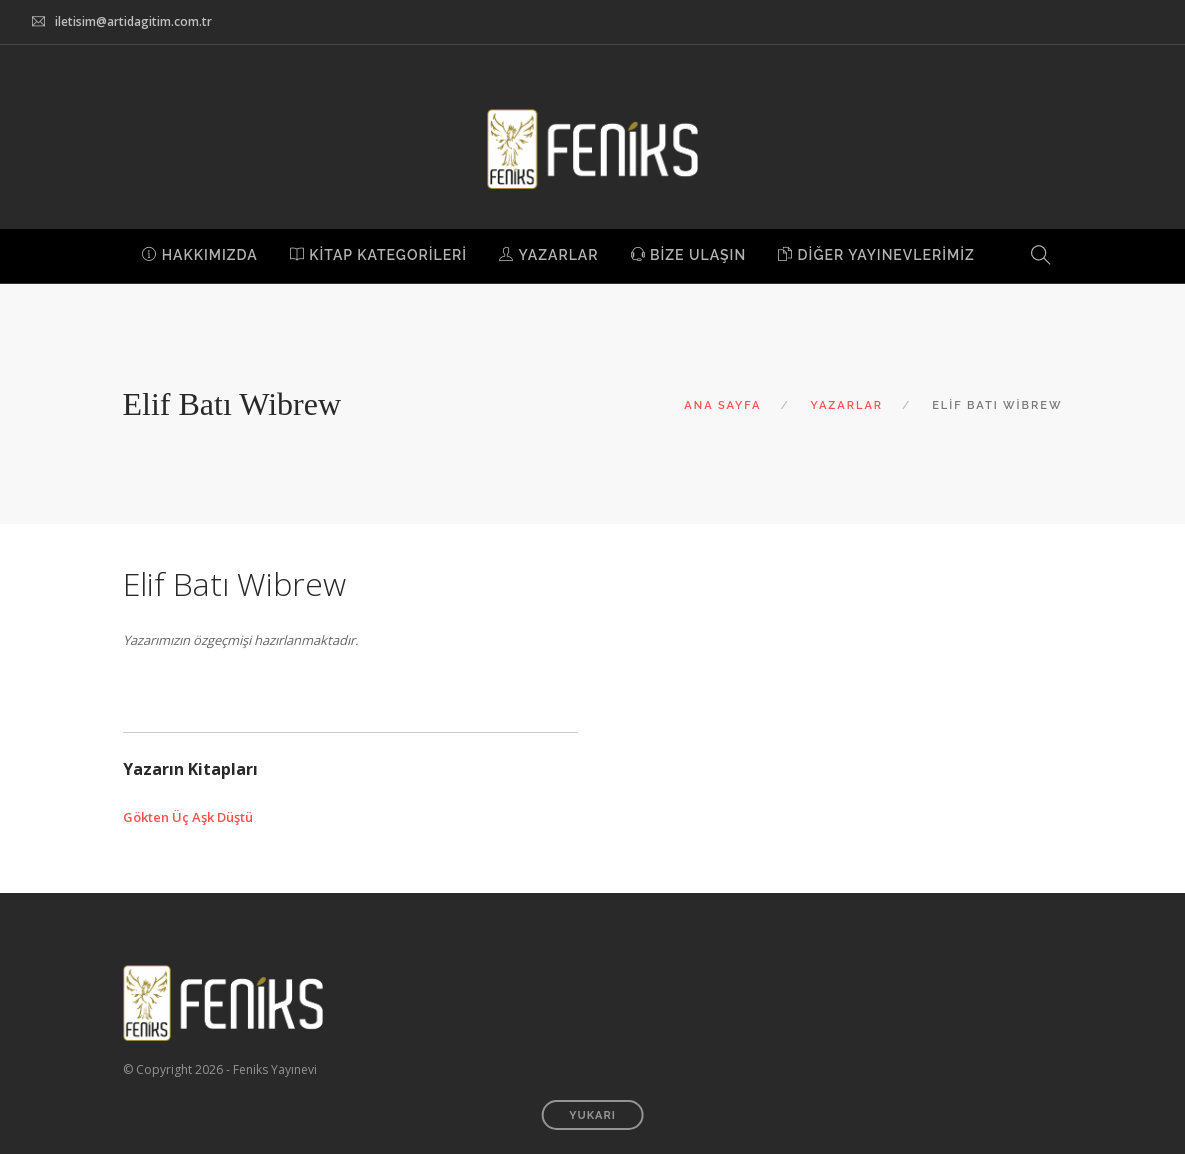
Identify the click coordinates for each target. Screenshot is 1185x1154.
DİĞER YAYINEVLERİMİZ (876, 255)
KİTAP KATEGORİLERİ (378, 255)
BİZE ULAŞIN (689, 255)
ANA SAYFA (722, 405)
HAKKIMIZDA (200, 255)
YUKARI (592, 1115)
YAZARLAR (548, 255)
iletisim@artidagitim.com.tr (133, 21)
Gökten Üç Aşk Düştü (188, 817)
